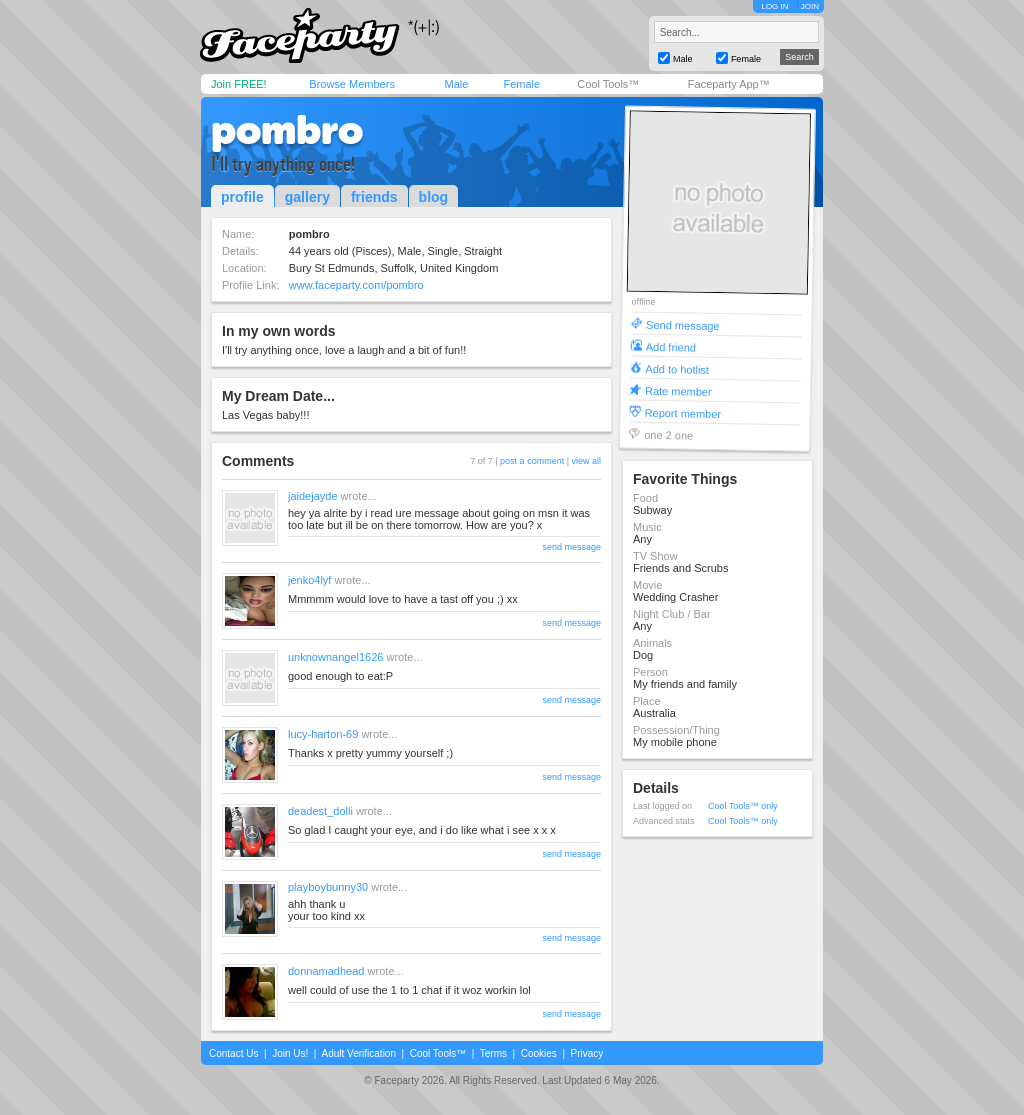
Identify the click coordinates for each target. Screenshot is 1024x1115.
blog (434, 197)
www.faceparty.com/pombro (356, 285)
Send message (683, 324)
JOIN (810, 6)
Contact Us (233, 1053)
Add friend (671, 346)
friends (374, 197)
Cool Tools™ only (743, 806)
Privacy (587, 1053)
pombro (287, 130)
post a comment (532, 461)
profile (242, 197)
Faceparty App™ (729, 84)
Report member (683, 412)
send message (571, 547)
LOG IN (774, 6)
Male (456, 84)
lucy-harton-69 (323, 734)
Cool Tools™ (608, 84)
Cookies (539, 1053)
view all (586, 461)
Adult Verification (358, 1053)
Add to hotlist (677, 368)
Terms (493, 1053)
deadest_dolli (320, 811)
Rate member (678, 390)
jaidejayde (313, 496)
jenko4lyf (309, 580)
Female (521, 84)
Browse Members (352, 84)
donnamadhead (326, 971)
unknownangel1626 (335, 657)
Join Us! (290, 1053)
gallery (307, 197)
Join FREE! (239, 84)
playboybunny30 (328, 887)
